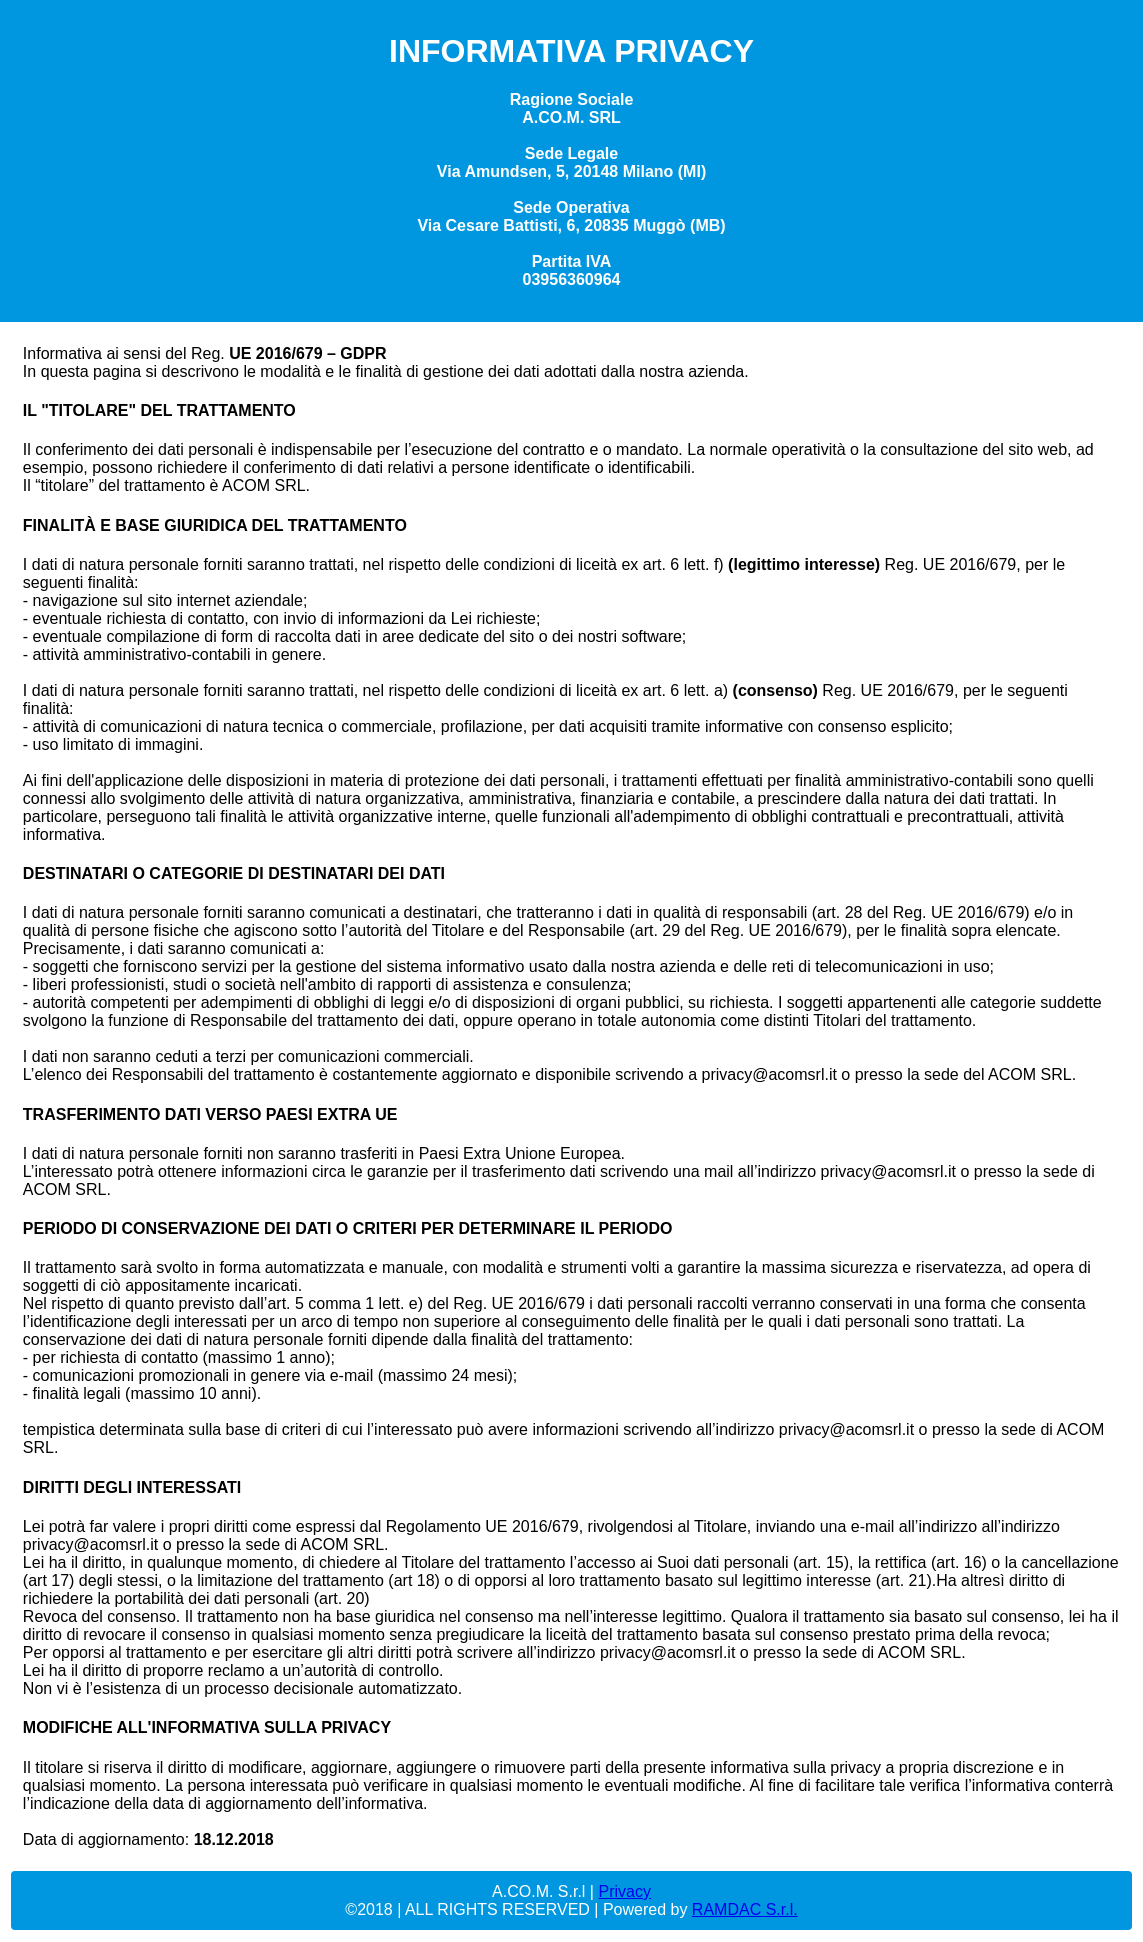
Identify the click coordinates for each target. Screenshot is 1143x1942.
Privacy (624, 1891)
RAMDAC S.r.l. (745, 1909)
